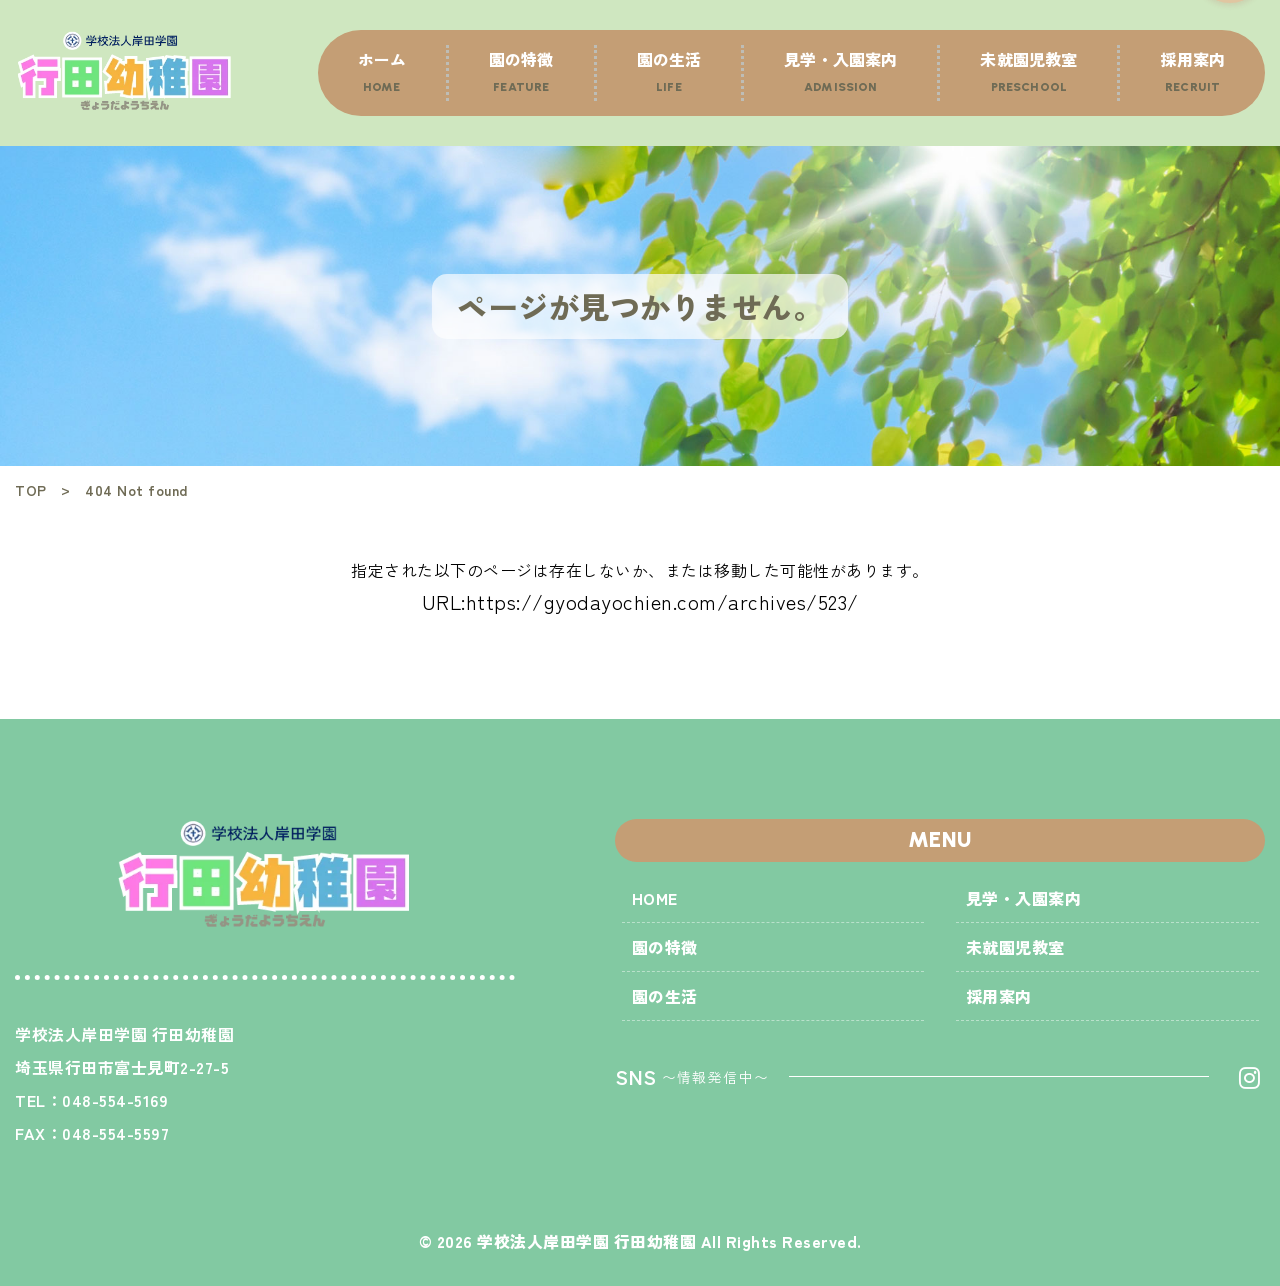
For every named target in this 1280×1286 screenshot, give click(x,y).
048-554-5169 (115, 1100)
